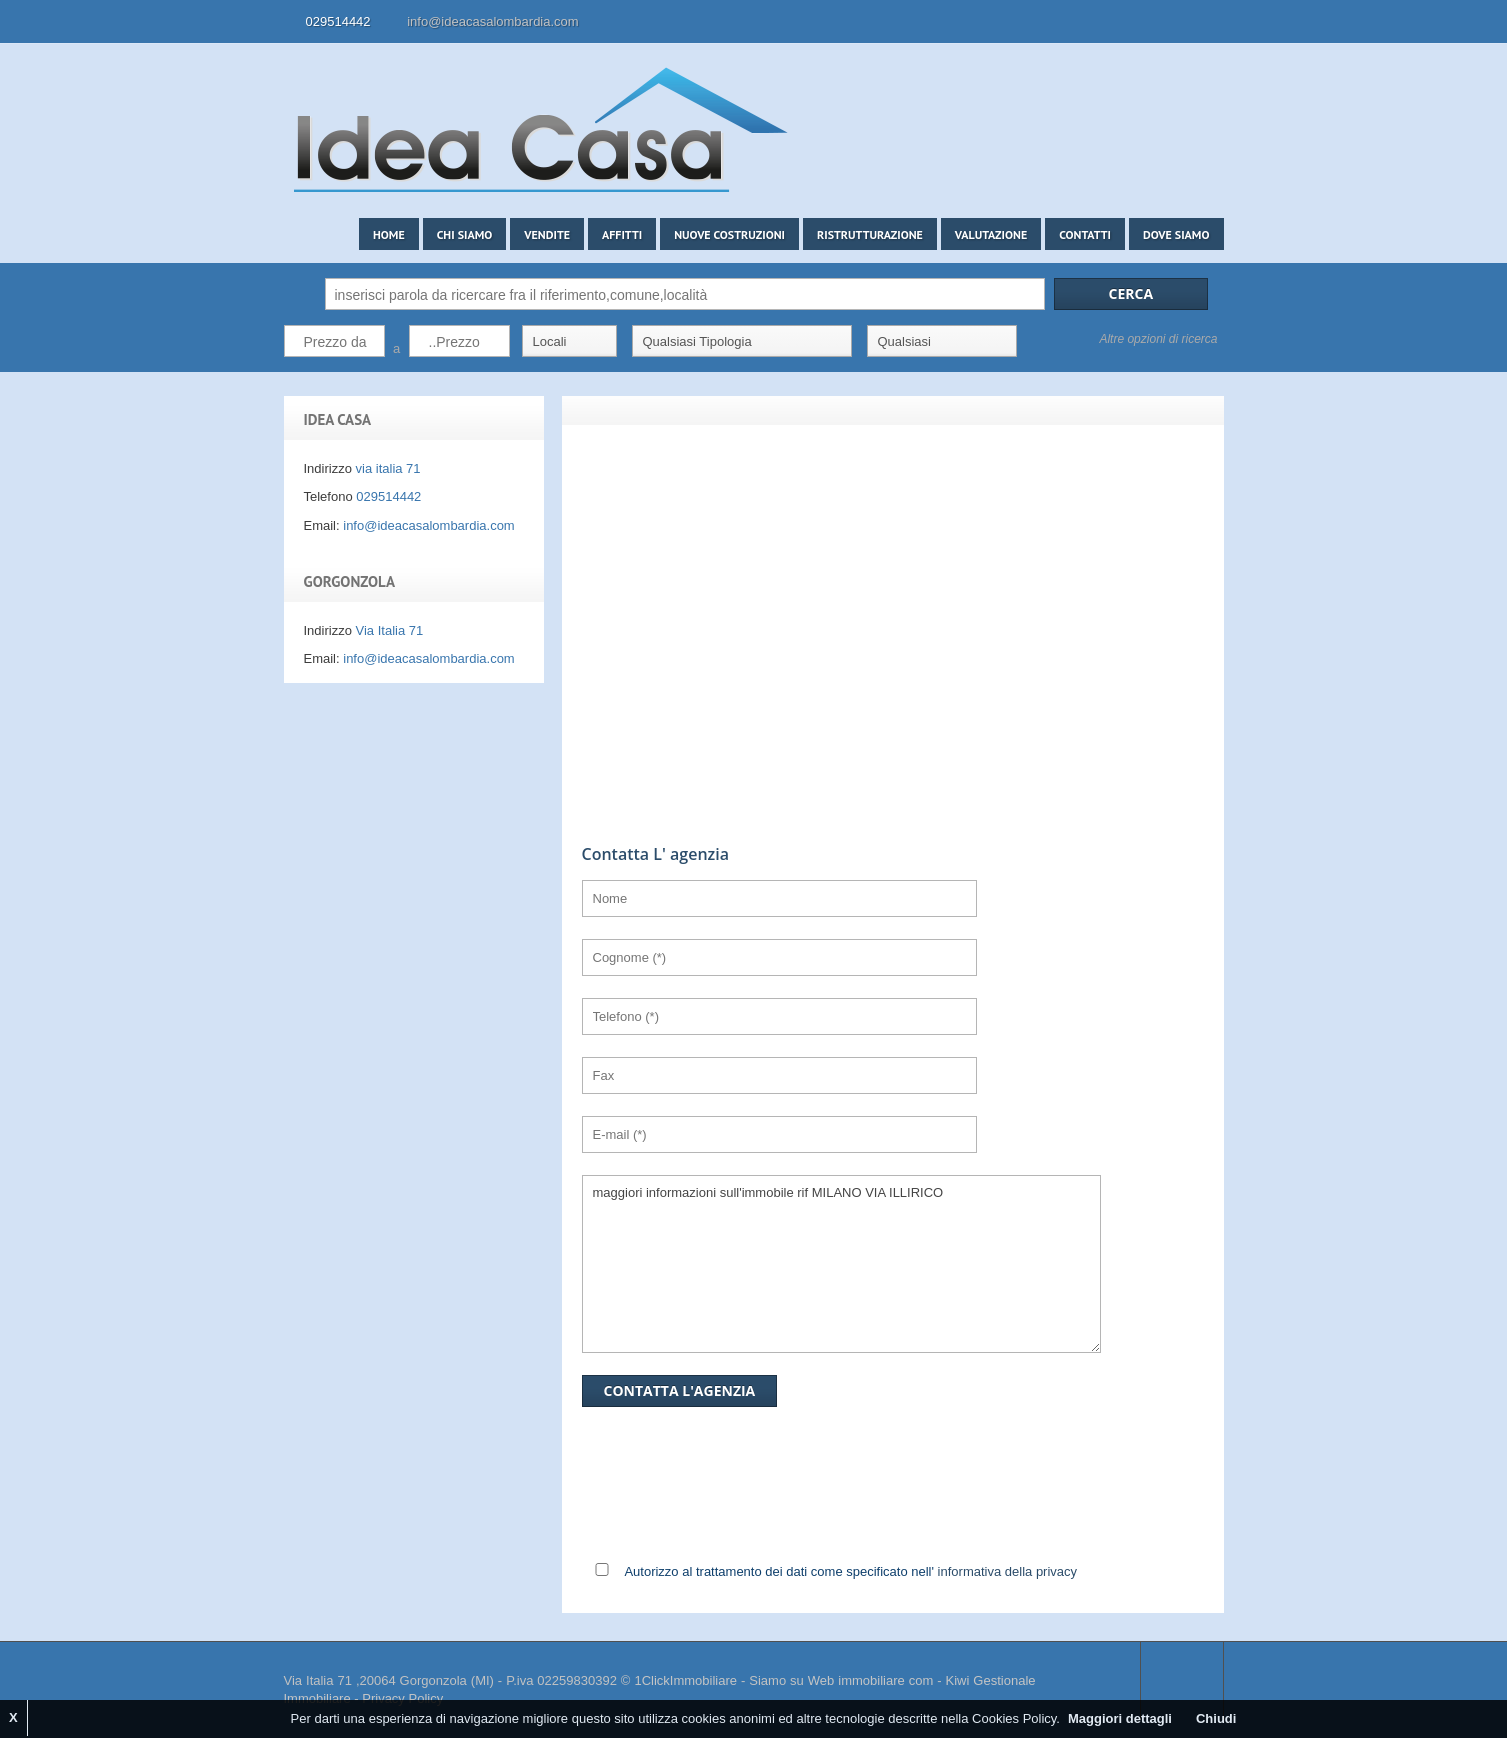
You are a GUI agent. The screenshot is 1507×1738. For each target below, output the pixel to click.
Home (389, 234)
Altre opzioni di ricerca (1158, 339)
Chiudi (1216, 1718)
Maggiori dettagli (1120, 1718)
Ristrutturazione (870, 234)
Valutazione (991, 234)
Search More (1201, 382)
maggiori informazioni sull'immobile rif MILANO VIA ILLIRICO (842, 1264)
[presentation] (1002, 1401)
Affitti (622, 234)
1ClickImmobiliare (685, 1680)
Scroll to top (1182, 1681)
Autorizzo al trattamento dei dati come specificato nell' (850, 1571)
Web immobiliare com (870, 1680)
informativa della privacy (1007, 1571)
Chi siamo (465, 234)
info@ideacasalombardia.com (492, 21)
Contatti (1085, 234)
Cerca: (300, 294)
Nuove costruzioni (729, 234)
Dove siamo (1176, 234)
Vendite (547, 234)
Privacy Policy (402, 1698)
